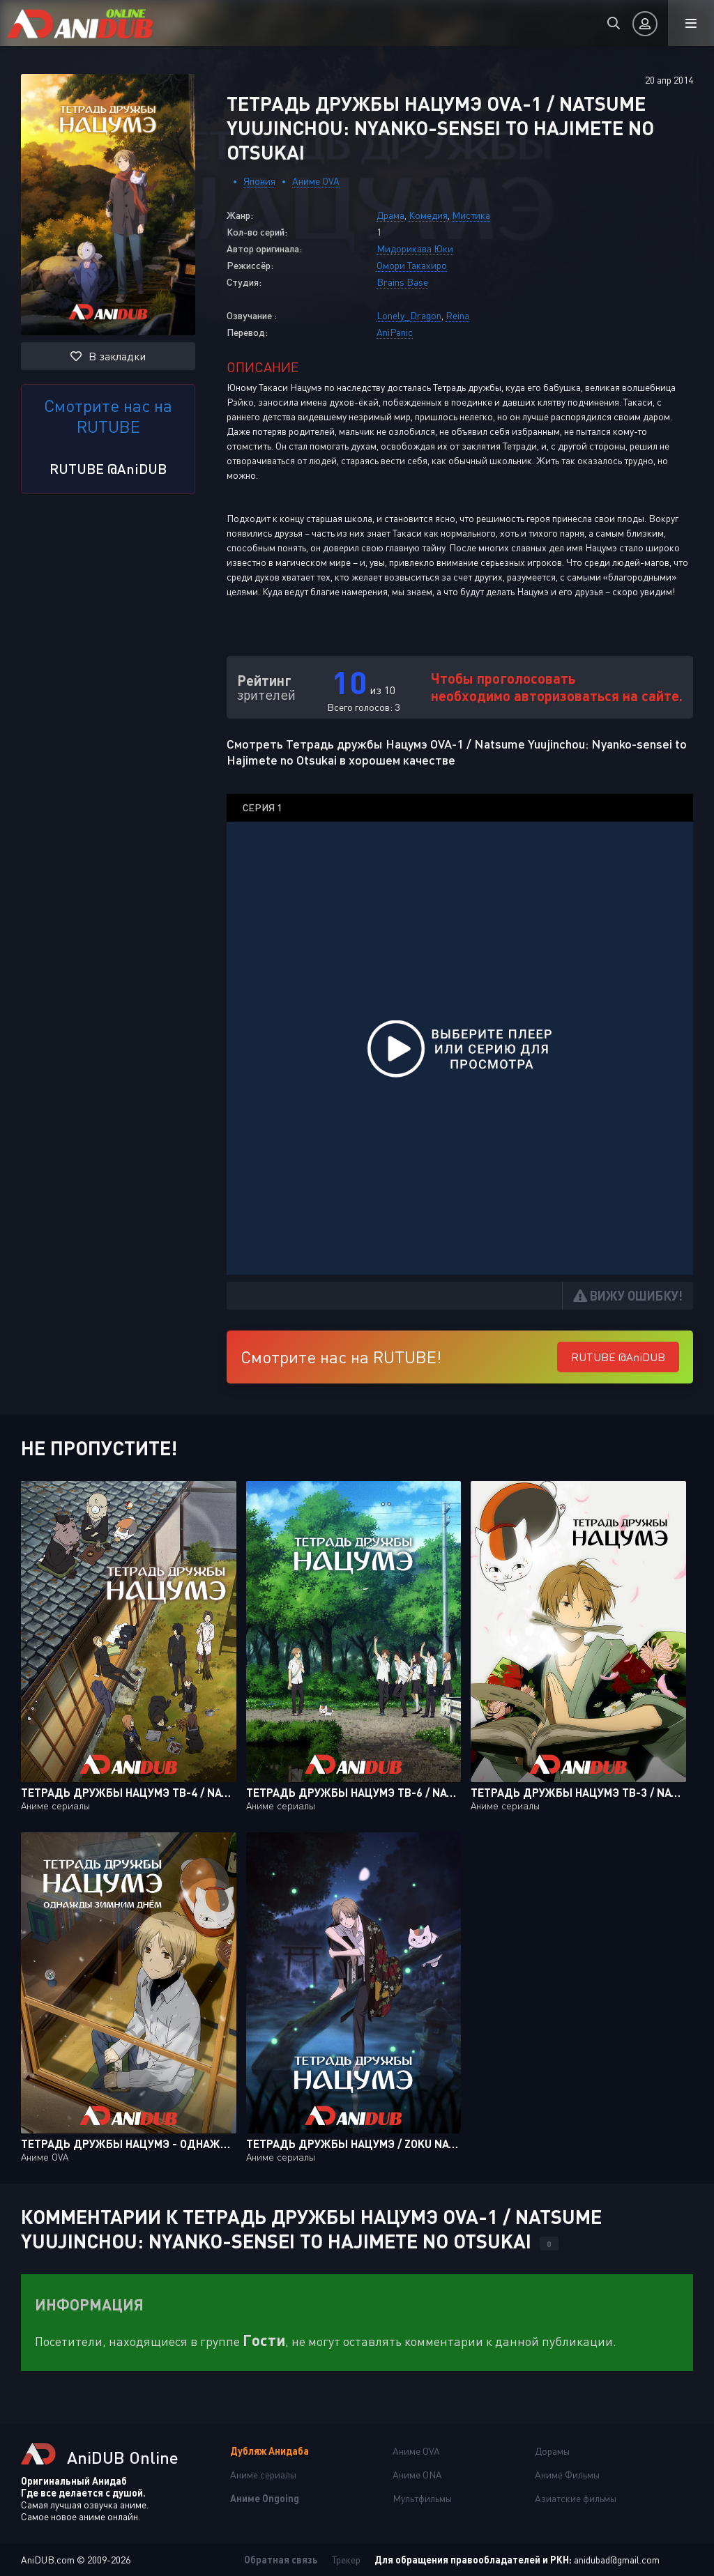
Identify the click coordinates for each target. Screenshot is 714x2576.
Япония (259, 181)
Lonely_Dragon (409, 315)
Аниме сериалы (263, 2475)
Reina (457, 315)
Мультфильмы (422, 2498)
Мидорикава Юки (415, 248)
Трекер (346, 2560)
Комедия (428, 215)
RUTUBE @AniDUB (108, 468)
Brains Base (402, 282)
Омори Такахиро (412, 265)
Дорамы (552, 2451)
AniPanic (395, 332)
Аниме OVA (316, 181)
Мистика (471, 215)
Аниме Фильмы (567, 2475)
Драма (390, 215)
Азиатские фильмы (575, 2498)
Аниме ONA (417, 2475)
